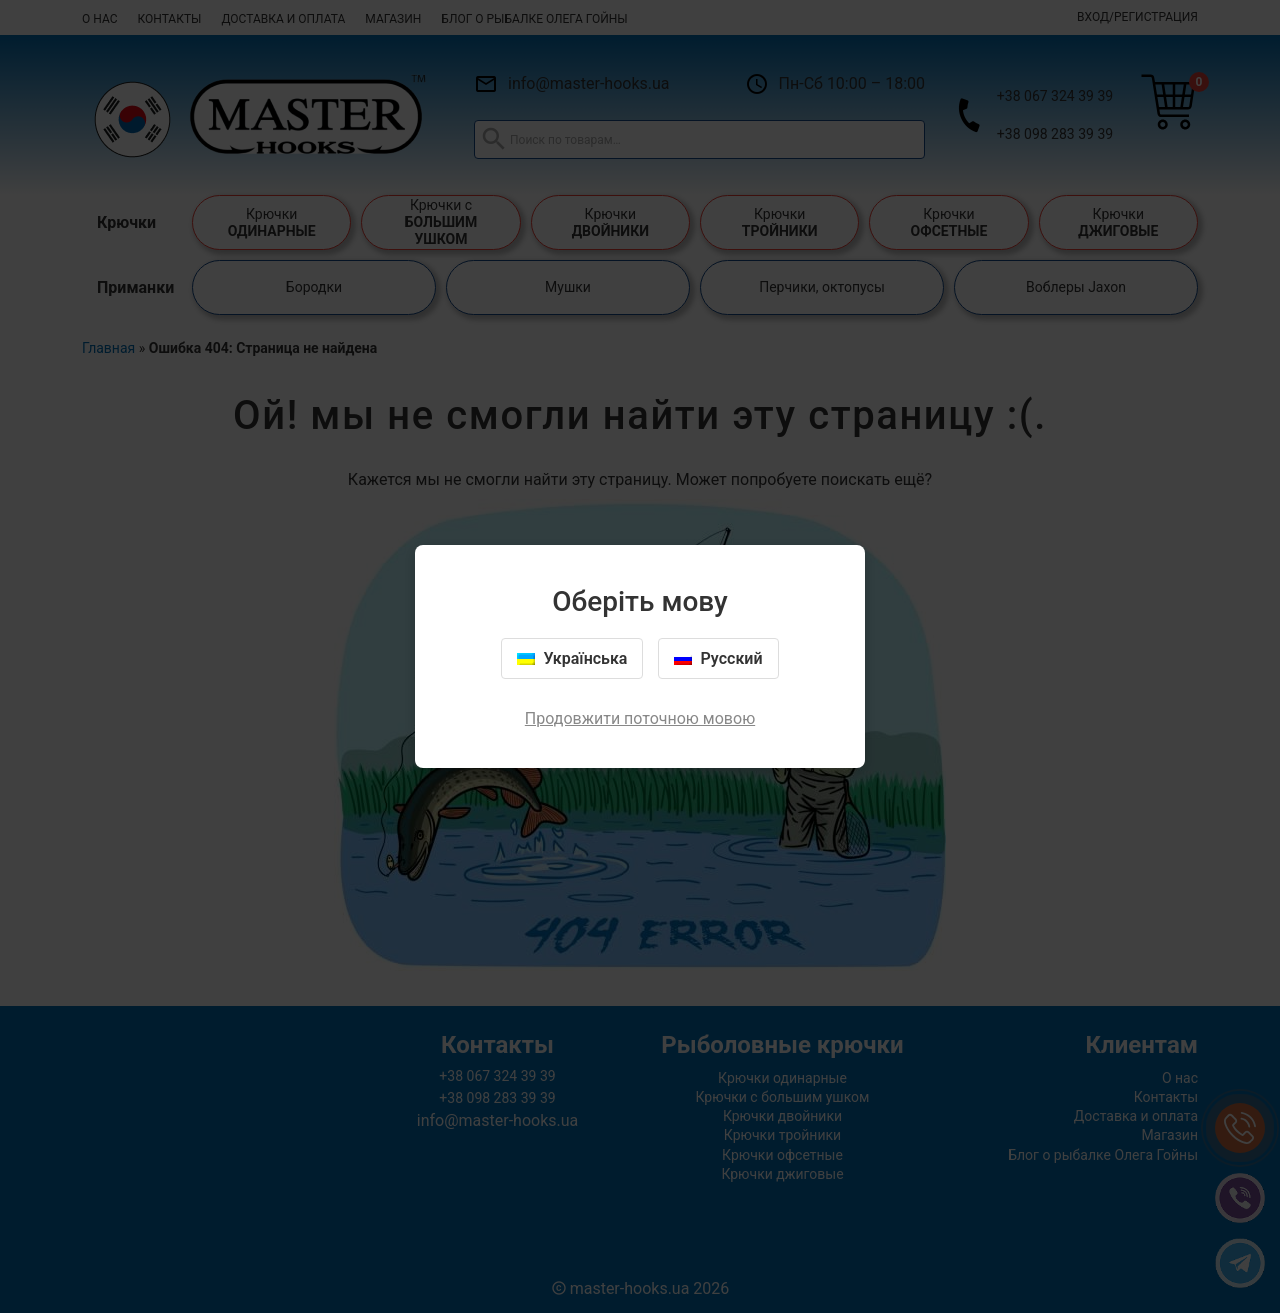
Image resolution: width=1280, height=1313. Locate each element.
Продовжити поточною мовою (640, 718)
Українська (572, 658)
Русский (718, 658)
